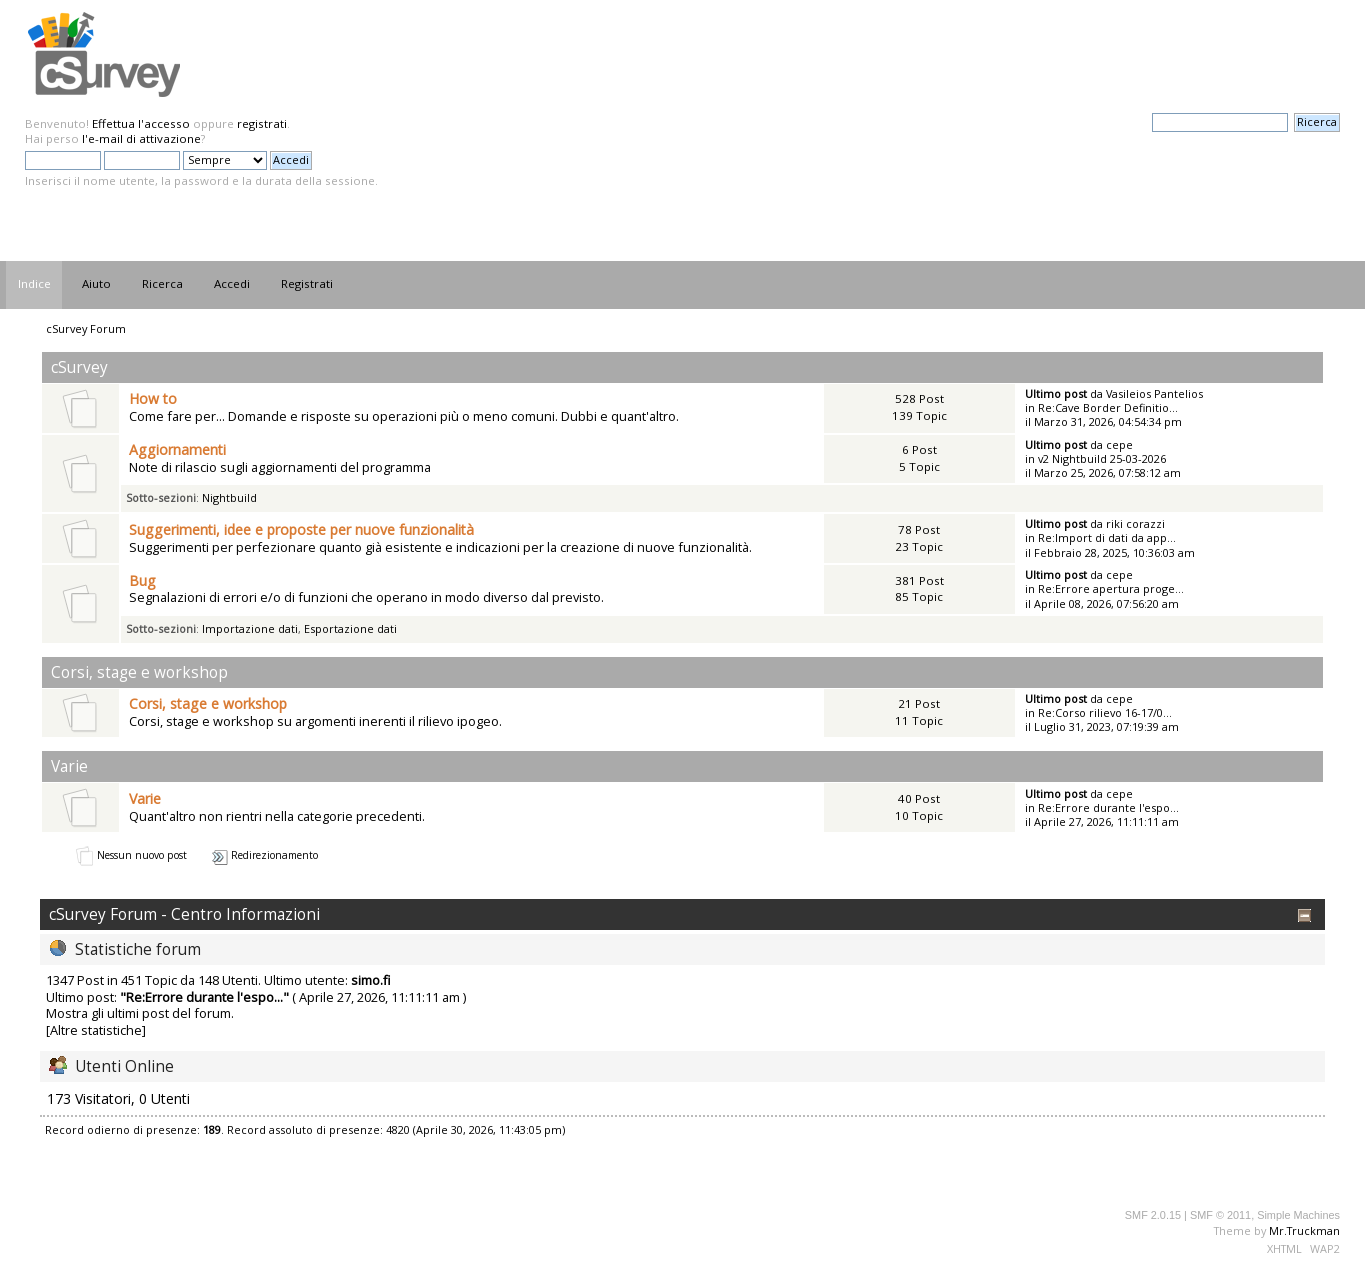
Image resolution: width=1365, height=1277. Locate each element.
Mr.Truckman (1304, 1230)
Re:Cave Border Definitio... (1108, 407)
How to (153, 398)
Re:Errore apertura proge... (1111, 588)
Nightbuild (229, 497)
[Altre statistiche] (96, 1030)
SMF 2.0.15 (1153, 1215)
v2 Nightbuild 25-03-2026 (1102, 458)
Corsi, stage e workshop (208, 703)
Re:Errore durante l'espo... (1108, 807)
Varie (145, 798)
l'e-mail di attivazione (141, 138)
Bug (142, 580)
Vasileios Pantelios (1154, 393)
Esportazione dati (350, 628)
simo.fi (371, 980)
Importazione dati (250, 628)
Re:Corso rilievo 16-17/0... (1105, 712)
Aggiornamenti (177, 449)
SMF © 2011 (1220, 1215)
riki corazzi (1135, 523)
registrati (262, 123)
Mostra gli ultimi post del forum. (140, 1013)
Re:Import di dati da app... (1107, 537)
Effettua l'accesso (141, 123)
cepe (1119, 444)
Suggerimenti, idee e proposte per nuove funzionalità (301, 529)
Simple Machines (1298, 1215)
